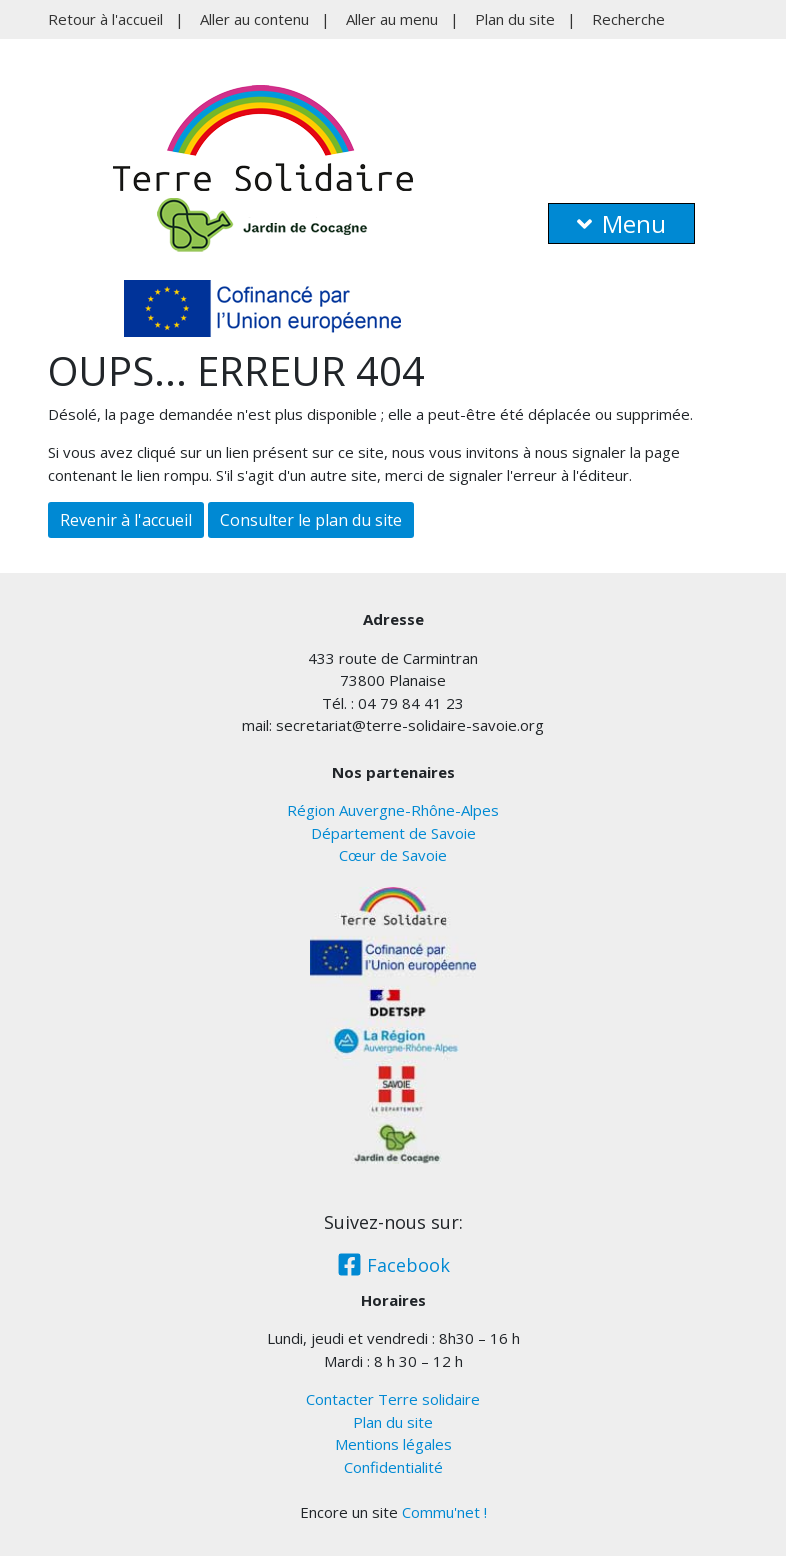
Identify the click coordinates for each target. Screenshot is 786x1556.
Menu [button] (621, 223)
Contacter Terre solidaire (393, 1399)
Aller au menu (392, 19)
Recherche (628, 19)
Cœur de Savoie (393, 855)
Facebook (393, 1265)
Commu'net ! (444, 1512)
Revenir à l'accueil (126, 520)
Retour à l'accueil (105, 19)
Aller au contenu (254, 19)
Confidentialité (393, 1467)
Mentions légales (393, 1444)
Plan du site (515, 19)
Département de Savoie (393, 833)
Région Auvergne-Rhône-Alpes (393, 810)
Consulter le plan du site (311, 520)
